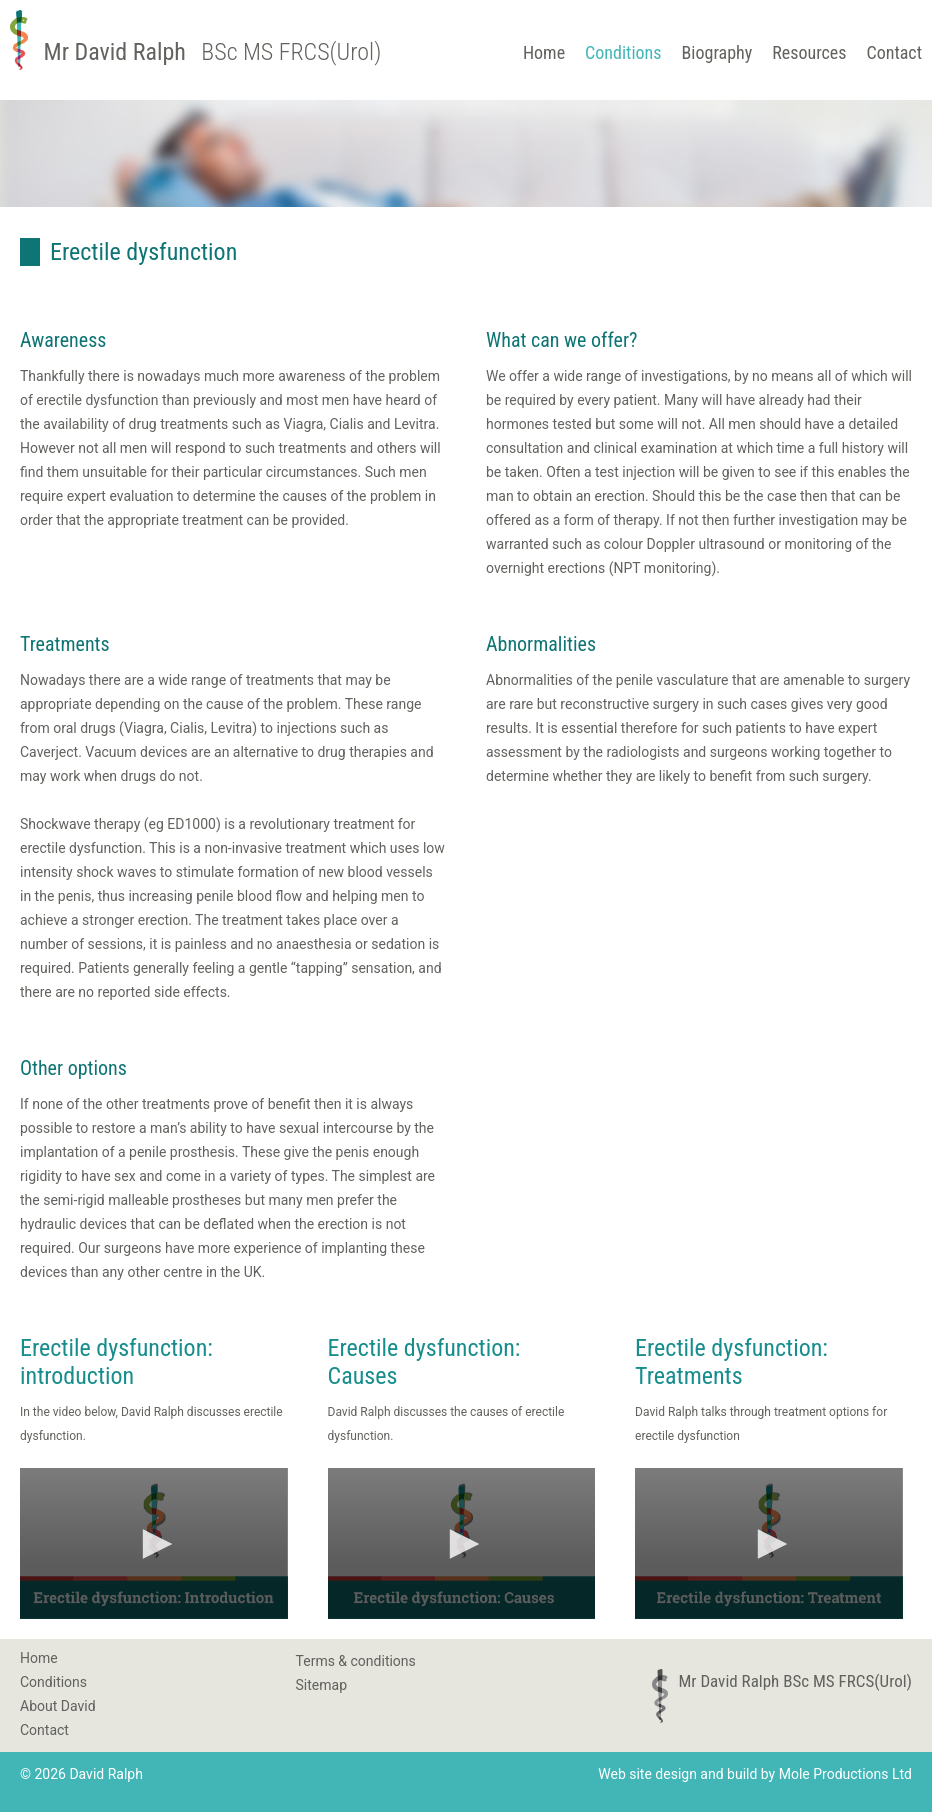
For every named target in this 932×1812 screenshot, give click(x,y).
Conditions (623, 52)
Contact (894, 52)
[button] (154, 1544)
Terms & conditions (356, 1661)
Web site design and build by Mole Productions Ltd (755, 1774)
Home (544, 52)
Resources (809, 52)
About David (58, 1706)
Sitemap (321, 1685)
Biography (717, 52)
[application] (154, 1543)
